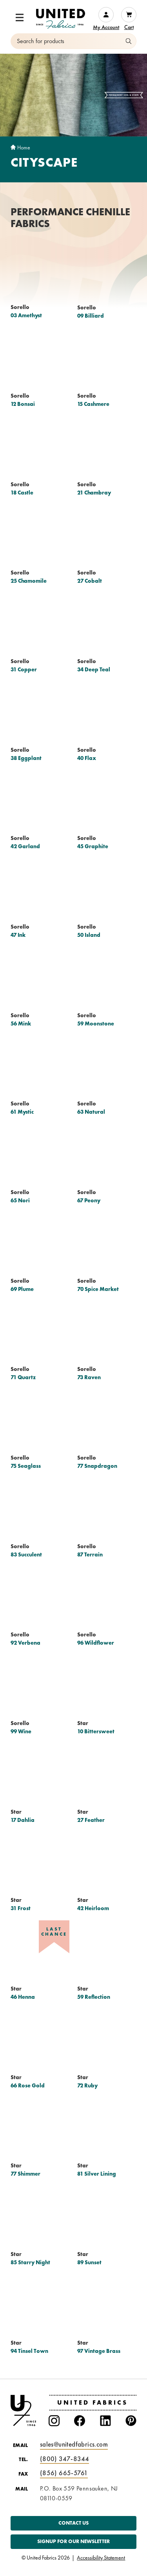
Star (82, 1723)
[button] (20, 18)
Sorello (20, 307)
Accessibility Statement (101, 2557)
